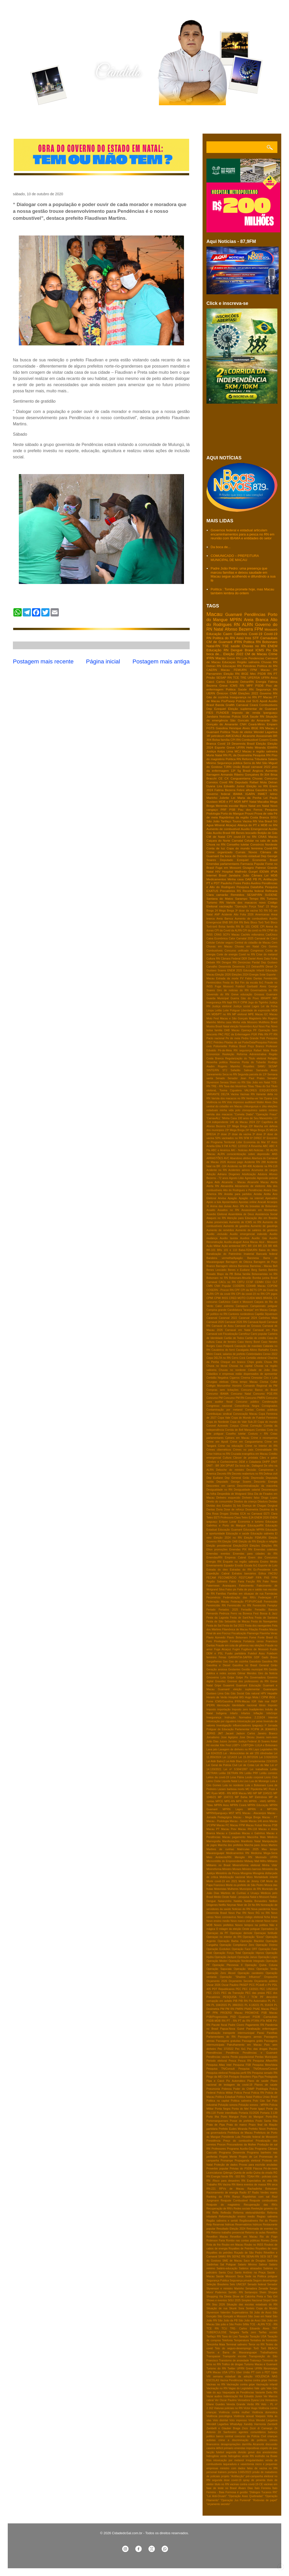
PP (208, 2012)
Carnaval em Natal (237, 1330)
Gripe (218, 1685)
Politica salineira (241, 2100)
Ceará (254, 704)
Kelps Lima (225, 751)
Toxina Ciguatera (230, 1090)
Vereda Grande (235, 2404)
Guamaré (233, 614)
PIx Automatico (258, 2001)
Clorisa (264, 1381)
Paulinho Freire (231, 883)
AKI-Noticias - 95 (258, 1150)
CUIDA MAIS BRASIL (259, 1298)
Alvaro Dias (270, 1190)
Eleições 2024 (240, 974)
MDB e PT (226, 801)
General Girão (268, 1665)
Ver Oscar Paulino (226, 2400)
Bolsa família (221, 739)
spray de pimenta (254, 2480)
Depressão (257, 1477)
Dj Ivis (237, 1505)
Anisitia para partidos (238, 1194)
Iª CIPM (242, 1002)
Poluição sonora (227, 2104)
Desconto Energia (265, 1481)
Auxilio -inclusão (216, 1234)
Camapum (242, 1306)
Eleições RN (269, 1545)
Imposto (272, 1705)
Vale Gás (271, 2388)
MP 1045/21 (265, 1793)
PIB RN (243, 2001)
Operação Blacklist (252, 1941)
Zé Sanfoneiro (227, 2432)
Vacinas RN (247, 1094)
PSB (232, 809)
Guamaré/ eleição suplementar (239, 1689)
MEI (249, 1793)
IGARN (250, 793)
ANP (217, 914)
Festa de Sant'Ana (241, 1617)
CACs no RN (227, 1282)
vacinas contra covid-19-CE (246, 2484)
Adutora (262, 1174)
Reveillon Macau (217, 2236)
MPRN (236, 619)
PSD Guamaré (240, 2017)
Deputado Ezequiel (234, 860)
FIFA (259, 1577)
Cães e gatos (268, 1457)
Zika (274, 1102)
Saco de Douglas (255, 2260)
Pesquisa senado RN (264, 2072)
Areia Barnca (224, 918)
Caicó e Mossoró (242, 1302)
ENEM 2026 (261, 1517)
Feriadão (246, 1609)
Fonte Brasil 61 (267, 1637)
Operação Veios (244, 1969)
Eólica (262, 1573)
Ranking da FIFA (218, 2196)
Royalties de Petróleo (242, 2248)
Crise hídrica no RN (218, 1453)
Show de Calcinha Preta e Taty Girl (254, 2296)
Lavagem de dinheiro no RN (235, 1749)
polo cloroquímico (246, 1110)
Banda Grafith (225, 704)
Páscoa (257, 2168)
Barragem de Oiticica (239, 1262)
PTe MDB (266, 2020)
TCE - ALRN (257, 2324)
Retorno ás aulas (255, 2232)
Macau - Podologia (217, 1821)
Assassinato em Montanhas (259, 1210)
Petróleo (218, 1042)
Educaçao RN (232, 666)
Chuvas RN (269, 662)
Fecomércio (213, 1597)
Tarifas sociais (268, 2332)
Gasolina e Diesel (218, 1665)
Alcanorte (249, 735)
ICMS (259, 650)
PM (222, 2009)
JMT (220, 1733)
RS (239, 890)
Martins (273, 1845)
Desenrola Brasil (243, 743)
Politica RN (252, 642)
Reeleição (228, 1054)
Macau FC (222, 1825)
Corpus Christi (239, 1425)
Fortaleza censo (253, 1641)
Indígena (221, 1713)
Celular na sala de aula (260, 840)
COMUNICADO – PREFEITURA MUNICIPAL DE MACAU (235, 558)
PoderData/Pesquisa (254, 1042)
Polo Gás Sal (261, 2100)
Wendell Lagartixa (217, 2424)
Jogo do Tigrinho (258, 1002)
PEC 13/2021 (250, 1989)
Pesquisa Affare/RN (265, 2060)
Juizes (223, 1741)
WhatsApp (236, 2424)
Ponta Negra (222, 2108)
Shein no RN (237, 1082)
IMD (274, 998)
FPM (258, 629)
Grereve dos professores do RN (248, 1681)
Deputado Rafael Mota (251, 782)
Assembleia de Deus (241, 1214)
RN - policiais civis (266, 2176)
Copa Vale (224, 1417)
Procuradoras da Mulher (241, 2144)
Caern (227, 634)
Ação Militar (213, 1246)
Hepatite (272, 1693)
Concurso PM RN (233, 1397)
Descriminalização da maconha (257, 1485)
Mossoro (252, 1022)
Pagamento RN (254, 2025)
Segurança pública (230, 763)
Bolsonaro (269, 642)
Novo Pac (264, 1026)
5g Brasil (243, 770)
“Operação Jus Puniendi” (235, 2500)
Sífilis (246, 2324)
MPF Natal (249, 801)
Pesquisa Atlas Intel (218, 2064)
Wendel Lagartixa (265, 732)
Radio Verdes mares (264, 2192)
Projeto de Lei (248, 2156)
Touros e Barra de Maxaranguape (231, 2352)
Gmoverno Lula (216, 1677)
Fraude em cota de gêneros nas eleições (240, 1645)
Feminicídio (270, 978)
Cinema (245, 1377)
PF (275, 669)
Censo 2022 (270, 1354)
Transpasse (213, 2356)
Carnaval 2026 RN (236, 1322)
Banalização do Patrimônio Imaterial (230, 1254)
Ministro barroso (251, 1869)
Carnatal (237, 840)
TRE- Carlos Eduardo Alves (249, 2328)
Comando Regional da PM (260, 1385)
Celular (210, 942)
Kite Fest (225, 1745)
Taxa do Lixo (230, 2336)
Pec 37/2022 (226, 2048)
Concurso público (247, 1401)
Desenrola (225, 966)
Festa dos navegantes (258, 1625)
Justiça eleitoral (221, 1006)
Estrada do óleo (217, 1569)
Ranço (236, 2196)
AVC (226, 1158)
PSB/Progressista (216, 2017)
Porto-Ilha (271, 2116)
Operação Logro (267, 1957)
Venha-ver (252, 1098)
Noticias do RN (241, 1909)
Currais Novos (246, 852)
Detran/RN (257, 966)
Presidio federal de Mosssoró (259, 2136)
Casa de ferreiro (226, 1341)
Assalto (210, 1210)
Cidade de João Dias (262, 1370)
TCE (236, 677)
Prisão (210, 677)
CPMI (209, 1298)
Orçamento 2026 (216, 1981)
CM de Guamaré (219, 642)
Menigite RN (243, 1857)
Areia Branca (256, 619)
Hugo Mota (251, 1697)
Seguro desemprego (265, 2280)
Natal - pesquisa (239, 1897)
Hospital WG (236, 1697)
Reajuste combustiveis (263, 2200)
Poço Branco (256, 1046)
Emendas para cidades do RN (255, 1553)
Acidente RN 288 (255, 1162)
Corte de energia (226, 954)
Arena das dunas (220, 1206)
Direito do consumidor (219, 1501)
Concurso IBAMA (217, 1393)
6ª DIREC (256, 1138)
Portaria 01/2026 (249, 2112)
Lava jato (212, 1749)
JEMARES (271, 1729)
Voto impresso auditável (241, 1102)
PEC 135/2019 (268, 1989)
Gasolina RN (269, 1661)
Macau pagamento (233, 1837)
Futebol (240, 986)
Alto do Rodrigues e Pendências (242, 1190)
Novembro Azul (248, 1026)
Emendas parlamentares (222, 863)
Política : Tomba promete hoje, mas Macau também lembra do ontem (242, 591)
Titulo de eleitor (241, 732)
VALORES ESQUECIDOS (260, 1090)
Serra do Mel (252, 763)
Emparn (272, 724)
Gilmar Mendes (246, 1673)
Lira (240, 1781)
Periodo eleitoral (216, 2060)
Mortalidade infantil (265, 1877)
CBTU (240, 1282)
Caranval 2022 (228, 1318)
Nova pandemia (260, 1909)
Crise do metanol (266, 954)
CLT (274, 1282)
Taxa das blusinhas (235, 1086)
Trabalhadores (268, 2352)
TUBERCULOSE (216, 2332)
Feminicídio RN (216, 1605)
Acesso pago (235, 1162)
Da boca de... (220, 547)
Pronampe (227, 2160)
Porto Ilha (212, 2116)
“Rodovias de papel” (264, 2500)
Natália (238, 1901)
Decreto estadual (248, 856)
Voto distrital (220, 2420)
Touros (237, 821)
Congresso (257, 950)
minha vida (227, 1110)
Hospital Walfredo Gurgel (240, 871)
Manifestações (230, 1841)
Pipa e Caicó (215, 2080)
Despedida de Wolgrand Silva (235, 1493)
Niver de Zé (244, 1905)
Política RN (233, 759)
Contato (86, 119)
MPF (249, 685)
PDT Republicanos (223, 1989)
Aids (217, 1182)
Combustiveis (268, 704)
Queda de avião (243, 2172)
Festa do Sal (213, 1625)
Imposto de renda (246, 712)
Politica (231, 689)
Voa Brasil (265, 821)
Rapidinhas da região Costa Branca (244, 817)
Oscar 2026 (213, 1985)
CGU (268, 1282)
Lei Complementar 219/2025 (260, 1761)
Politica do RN (224, 638)
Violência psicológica (219, 2416)
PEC (238, 1989)
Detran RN (213, 666)
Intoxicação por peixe (249, 1721)
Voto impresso (238, 2420)
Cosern (264, 739)
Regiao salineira (267, 2216)
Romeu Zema (269, 2240)
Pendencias (256, 658)
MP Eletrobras (258, 1797)
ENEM (272, 646)
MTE (238, 1813)
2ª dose (222, 1134)
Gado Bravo (269, 1657)
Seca (240, 2276)
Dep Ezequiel (216, 708)
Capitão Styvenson (266, 1314)
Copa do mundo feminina (245, 848)
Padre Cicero (236, 2025)
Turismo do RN (216, 2368)
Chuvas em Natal (247, 946)
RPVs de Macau (231, 2188)
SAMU (261, 1066)
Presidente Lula (230, 2136)
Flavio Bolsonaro (237, 1637)
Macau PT (213, 1829)
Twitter (232, 2368)
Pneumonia (213, 2088)
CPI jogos (271, 1294)
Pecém (273, 2048)
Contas (249, 1409)
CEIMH (259, 1282)
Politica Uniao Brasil (265, 2096)
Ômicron (222, 693)
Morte (210, 755)
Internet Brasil (216, 875)
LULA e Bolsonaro (266, 1745)
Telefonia (227, 2340)
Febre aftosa (245, 790)
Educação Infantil (253, 970)
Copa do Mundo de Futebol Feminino (254, 1417)
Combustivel (250, 739)
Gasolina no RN (266, 790)
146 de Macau (239, 1122)
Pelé (262, 1038)
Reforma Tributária (254, 759)
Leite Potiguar (231, 1010)
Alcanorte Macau (258, 1182)
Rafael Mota (261, 1050)
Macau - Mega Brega (247, 1817)
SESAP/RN (254, 894)
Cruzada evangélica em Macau (249, 1453)
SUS (255, 701)
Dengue (237, 650)
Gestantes (234, 1669)
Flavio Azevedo (216, 1637)
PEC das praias (255, 1993)
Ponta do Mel (240, 2108)
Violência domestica (264, 2412)
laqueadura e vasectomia (238, 2464)
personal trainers (216, 2472)
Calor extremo (224, 1306)
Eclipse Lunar (227, 1521)
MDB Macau (239, 1793)
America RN (214, 1194)
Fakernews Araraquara (221, 1585)
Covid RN (226, 782)
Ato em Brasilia (267, 1218)
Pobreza (227, 2088)
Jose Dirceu (246, 1737)
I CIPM (263, 1697)
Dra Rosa (212, 1513)
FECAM (211, 1577)
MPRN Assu (221, 1805)
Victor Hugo (250, 2408)
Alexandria (227, 1186)
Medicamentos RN (237, 1853)
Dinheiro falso (251, 1497)
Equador (229, 1565)
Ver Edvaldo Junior (250, 2396)
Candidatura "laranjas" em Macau (247, 1310)
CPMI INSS (221, 1298)
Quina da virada (262, 2172)
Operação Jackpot (225, 1957)
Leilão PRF (251, 1773)
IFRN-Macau (242, 1701)
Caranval (211, 1318)
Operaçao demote (241, 1933)
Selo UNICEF (238, 2284)
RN (237, 624)
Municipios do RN (250, 1889)
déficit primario (225, 2448)
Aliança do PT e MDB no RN (257, 825)
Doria (219, 1509)
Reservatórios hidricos (248, 2224)
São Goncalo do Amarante (250, 720)
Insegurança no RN (243, 697)
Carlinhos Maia (268, 1318)
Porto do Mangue (232, 813)
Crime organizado (219, 852)
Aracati (262, 1202)
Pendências (255, 614)
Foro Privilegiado (217, 1641)
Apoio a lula (213, 1202)
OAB (248, 879)
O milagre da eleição (228, 1929)
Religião (272, 1058)
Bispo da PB (225, 1274)
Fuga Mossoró (224, 986)
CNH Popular (222, 1286)
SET (269, 2256)
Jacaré (230, 1733)
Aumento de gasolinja (264, 1226)
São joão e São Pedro (228, 2324)
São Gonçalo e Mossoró (232, 2316)
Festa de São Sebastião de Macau (228, 1621)
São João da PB (228, 2320)
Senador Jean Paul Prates (246, 1078)
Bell (275, 1266)
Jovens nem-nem (266, 1737)
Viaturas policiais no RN (228, 2408)
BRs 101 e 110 (227, 1250)
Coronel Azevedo (217, 1425)
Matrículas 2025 (248, 1849)
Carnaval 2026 (215, 1322)
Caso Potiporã (224, 1346)
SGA (245, 716)
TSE (225, 646)
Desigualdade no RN (219, 1489)
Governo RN (268, 693)
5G (275, 821)
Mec (253, 673)
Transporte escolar (235, 2356)
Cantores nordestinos (241, 1314)
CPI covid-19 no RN (241, 836)
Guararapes (270, 1689)
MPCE (219, 1801)
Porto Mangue (230, 2116)
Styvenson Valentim (218, 2312)
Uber (239, 2372)
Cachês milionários (252, 934)
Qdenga (227, 2172)
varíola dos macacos (219, 1114)
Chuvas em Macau (219, 946)
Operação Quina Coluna (261, 1965)
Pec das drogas (257, 2048)
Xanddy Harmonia (255, 2424)
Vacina (235, 1094)
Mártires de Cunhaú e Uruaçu (240, 1893)
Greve (223, 685)
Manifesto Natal (251, 1841)
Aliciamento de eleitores (250, 1186)
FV (242, 978)
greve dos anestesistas (262, 2452)
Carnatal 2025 (245, 938)
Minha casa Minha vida (231, 1022)
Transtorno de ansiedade (234, 2360)
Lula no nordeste (233, 1785)
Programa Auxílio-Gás (240, 2148)
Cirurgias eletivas (217, 1381)
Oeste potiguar (251, 1929)
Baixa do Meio (268, 1250)
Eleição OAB (230, 1541)
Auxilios (245, 1238)
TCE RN (212, 2328)
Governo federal (218, 793)
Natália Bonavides (255, 1901)
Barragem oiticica (226, 1266)
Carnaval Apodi (257, 1322)
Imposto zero (240, 1709)
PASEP (243, 1985)
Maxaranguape (215, 1853)
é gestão (242, 2492)
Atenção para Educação (242, 1218)
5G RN (263, 910)
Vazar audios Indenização (222, 2396)
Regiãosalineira (248, 2220)
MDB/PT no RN (221, 1014)
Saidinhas (212, 2264)
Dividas (273, 1501)
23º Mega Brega (234, 1130)
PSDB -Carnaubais (265, 2017)
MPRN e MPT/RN (262, 1809)
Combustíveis (214, 950)
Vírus (251, 2420)
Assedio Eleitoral (216, 1214)
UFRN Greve (245, 2368)
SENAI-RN (252, 2256)
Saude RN (257, 716)
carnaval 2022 (261, 766)
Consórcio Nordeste (263, 844)
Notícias (224, 716)
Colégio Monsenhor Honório (224, 1385)
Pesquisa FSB (242, 2064)
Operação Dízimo (266, 1945)
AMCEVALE (234, 735)
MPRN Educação (257, 1805)
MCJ (238, 751)
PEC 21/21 (213, 1993)
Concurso (270, 778)
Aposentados (230, 1202)
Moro (250, 1877)
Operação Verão (266, 1969)
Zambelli (272, 2424)
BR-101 (210, 1250)
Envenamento (214, 1565)
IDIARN (272, 747)
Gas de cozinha (238, 1661)
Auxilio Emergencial (254, 829)
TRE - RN (217, 1086)
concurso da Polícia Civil (250, 2436)
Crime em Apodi (217, 1441)
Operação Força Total (227, 1953)
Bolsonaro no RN (217, 1278)
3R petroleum (215, 735)
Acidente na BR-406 (239, 1166)
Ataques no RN (216, 1218)
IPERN (210, 1705)
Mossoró (270, 629)
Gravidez (220, 1681)
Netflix (222, 1905)
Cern (275, 942)
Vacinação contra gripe (241, 2384)
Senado (220, 1078)
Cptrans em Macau (237, 1437)
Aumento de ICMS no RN (245, 1222)
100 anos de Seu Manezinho (255, 1118)
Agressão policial (267, 1178)
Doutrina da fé (268, 1509)
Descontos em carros (220, 1485)
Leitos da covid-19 (217, 1777)
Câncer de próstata (245, 1457)
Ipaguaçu (257, 1725)
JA (261, 1729)
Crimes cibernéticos (218, 1449)
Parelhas (272, 2032)
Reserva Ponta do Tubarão (248, 1062)
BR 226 (262, 1246)
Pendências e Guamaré (260, 2052)
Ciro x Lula (270, 1377)
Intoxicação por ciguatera (221, 1721)
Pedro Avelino (251, 883)
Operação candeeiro (250, 1973)
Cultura (227, 1457)
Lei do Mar (262, 1765)
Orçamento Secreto (241, 1981)
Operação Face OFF (244, 1949)
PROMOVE (252, 2012)
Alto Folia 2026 (244, 914)
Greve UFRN (236, 747)
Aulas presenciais (217, 1222)
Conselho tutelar (238, 844)
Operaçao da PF (217, 1933)
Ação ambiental (231, 1246)
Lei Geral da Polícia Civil (221, 1765)
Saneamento (214, 1074)
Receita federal (253, 890)
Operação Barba (228, 1941)
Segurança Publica (217, 2280)
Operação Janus (247, 1957)
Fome (252, 1637)
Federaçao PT (267, 1597)
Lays (256, 1749)
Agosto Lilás (236, 1178)
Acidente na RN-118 (265, 1166)
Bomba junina (261, 1278)
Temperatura (241, 2340)
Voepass (260, 2416)
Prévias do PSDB (241, 2168)
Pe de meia (233, 1038)
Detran (272, 782)
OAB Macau (231, 1030)
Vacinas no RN (215, 2384)
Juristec (232, 1741)
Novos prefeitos (224, 1925)
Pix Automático (235, 2080)
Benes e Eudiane (239, 1270)
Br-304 (264, 774)
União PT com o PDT (256, 2372)
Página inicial (103, 661)
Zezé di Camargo (261, 2428)
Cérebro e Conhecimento (222, 1461)
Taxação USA (258, 2336)
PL (269, 2001)
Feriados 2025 (228, 1609)
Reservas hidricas (223, 2224)
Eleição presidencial (218, 1545)
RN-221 (211, 2188)
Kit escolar (212, 1745)
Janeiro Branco (267, 1733)
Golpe (230, 1677)
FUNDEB (222, 712)
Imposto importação (218, 1709)
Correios (212, 782)
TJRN (227, 766)
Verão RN (253, 2404)
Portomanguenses (217, 2120)
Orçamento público (265, 1981)
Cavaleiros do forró (223, 1349)
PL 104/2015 (219, 2005)
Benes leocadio (246, 832)
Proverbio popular (217, 2168)
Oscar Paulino (229, 1985)
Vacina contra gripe (255, 2380)
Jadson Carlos (245, 1733)
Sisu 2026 (218, 2304)
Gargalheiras (214, 1661)
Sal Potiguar (228, 2264)
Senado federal (256, 2284)
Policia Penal (242, 2092)
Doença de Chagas (254, 1505)
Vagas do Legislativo (240, 2388)
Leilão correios (269, 1773)
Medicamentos (216, 879)
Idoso (262, 1705)
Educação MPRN (253, 1529)
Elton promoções (217, 1549)
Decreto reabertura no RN (247, 1473)
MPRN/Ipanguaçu (217, 1813)
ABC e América (220, 1150)
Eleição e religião (267, 1541)
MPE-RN (229, 1801)
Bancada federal (266, 1254)
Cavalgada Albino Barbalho (252, 1349)
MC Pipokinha (253, 1789)
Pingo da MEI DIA (217, 2076)
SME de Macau (232, 2260)
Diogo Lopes (269, 1497)
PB (255, 879)
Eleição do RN (247, 1541)
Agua (209, 1182)
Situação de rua (216, 2308)
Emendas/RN (214, 1557)
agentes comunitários (252, 2432)
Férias (222, 1657)
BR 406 (272, 1246)
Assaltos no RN (228, 1210)
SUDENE (271, 894)
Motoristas (220, 1889)
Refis (215, 2212)
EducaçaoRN (255, 1525)
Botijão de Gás (267, 832)
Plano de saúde (257, 2080)
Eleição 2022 (233, 654)
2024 (252, 1122)
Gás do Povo (250, 998)
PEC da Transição (232, 1993)
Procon (221, 2144)
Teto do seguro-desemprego (233, 2348)
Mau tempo (269, 1849)
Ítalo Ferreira (263, 2488)
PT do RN (244, 2020)
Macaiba (263, 801)
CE (220, 778)
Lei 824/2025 (214, 1753)
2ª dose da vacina (239, 1134)
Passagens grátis (252, 2040)
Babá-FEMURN (248, 1250)
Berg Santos (259, 1270)
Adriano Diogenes (229, 1174)
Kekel (274, 1741)
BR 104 (252, 1246)
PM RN (229, 2009)
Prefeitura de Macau (240, 2132)
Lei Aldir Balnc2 (215, 1761)
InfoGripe (271, 1713)
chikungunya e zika (255, 1106)
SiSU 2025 (234, 2300)
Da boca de (228, 856)
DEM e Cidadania (250, 1461)
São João (213, 821)
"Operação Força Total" (249, 906)
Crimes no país (243, 1449)
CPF (237, 1290)
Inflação (258, 1713)
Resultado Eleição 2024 (230, 2228)
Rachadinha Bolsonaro (262, 2188)
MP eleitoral (239, 1014)
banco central (224, 2436)
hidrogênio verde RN (241, 2456)
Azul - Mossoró (268, 1242)
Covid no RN (247, 954)
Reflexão (226, 2212)
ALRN (247, 624)
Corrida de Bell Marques (240, 1429)
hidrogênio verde (216, 2456)
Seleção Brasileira (217, 2284)
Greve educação (241, 994)
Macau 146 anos (259, 1821)
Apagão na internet (251, 1198)
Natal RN (221, 755)
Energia (261, 681)
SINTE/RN (212, 1070)
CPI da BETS (249, 1290)
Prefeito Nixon (257, 2128)
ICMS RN (237, 685)
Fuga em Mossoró (228, 867)
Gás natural (252, 1693)
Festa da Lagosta (217, 1617)
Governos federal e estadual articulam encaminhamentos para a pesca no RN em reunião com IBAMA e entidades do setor (242, 534)
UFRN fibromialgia (266, 2368)
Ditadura (263, 1501)
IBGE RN (257, 728)
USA (224, 2372)
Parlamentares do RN (221, 2036)
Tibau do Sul (262, 1086)
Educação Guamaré (230, 1529)
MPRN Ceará (238, 1805)
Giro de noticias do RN (232, 990)
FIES (209, 712)
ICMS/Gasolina (224, 1701)
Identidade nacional (244, 1705)
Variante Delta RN (266, 2392)
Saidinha (272, 2260)
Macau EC (261, 1014)
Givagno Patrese (254, 867)
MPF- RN (242, 1801)
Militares (272, 1861)
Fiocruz (226, 1633)
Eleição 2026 (223, 974)
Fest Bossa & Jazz (265, 1613)
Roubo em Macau (232, 2244)
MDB (274, 875)
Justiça (211, 751)
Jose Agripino (229, 1737)
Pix (268, 650)
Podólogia (262, 2088)
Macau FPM (237, 1825)
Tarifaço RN (213, 2336)
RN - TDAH (247, 2176)
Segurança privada (241, 2280)
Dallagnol (257, 1465)
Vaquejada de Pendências (238, 2392)
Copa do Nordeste (217, 1421)
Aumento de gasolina (236, 1226)
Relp (209, 2224)
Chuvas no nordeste (232, 1370)
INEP (274, 1701)
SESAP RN (224, 677)
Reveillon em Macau (244, 2236)
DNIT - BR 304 (215, 1465)
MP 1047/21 (225, 1797)
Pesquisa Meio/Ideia (264, 2064)
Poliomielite (220, 1046)
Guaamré (228, 1685)
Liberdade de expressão (255, 1010)
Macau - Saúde (239, 1821)
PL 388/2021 (236, 2005)
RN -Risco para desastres (223, 2180)
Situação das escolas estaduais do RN (252, 2304)
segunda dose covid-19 (226, 2480)
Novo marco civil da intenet (246, 1921)
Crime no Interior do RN (261, 1445)
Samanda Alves (267, 1070)
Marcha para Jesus (256, 1845)
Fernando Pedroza (217, 1613)
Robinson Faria (215, 2240)
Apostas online (247, 1202)
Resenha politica (217, 1062)
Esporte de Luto (267, 1565)
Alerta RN (212, 1186)
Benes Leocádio (216, 1270)
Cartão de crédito (255, 1338)
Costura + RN (258, 1433)
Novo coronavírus (225, 1917)
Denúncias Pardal (249, 962)
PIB (235, 2001)
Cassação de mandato (248, 1346)
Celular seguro (225, 942)
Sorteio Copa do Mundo (261, 2308)
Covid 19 (224, 743)
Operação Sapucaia (218, 1969)
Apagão (232, 1198)
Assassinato (264, 735)
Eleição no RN (257, 786)
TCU (224, 2328)
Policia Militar (225, 2092)
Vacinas (272, 2380)
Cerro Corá (238, 1357)
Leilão (218, 1010)
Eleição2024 (240, 1545)
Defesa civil (270, 1473)
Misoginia (246, 1873)
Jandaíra (234, 875)
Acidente (227, 914)
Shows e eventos (216, 2300)
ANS (274, 1154)
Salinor (263, 2264)
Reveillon (271, 2232)
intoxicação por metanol (228, 2460)
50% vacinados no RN (229, 1138)
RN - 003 (234, 2176)
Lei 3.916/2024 (268, 1757)
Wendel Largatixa (266, 2420)
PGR (254, 1034)
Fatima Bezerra (225, 790)
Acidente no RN (216, 1170)
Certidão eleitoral (256, 1357)
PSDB (259, 685)
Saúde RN (245, 689)
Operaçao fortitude (265, 1933)
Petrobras (249, 666)
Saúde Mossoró (226, 2276)
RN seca (272, 2184)
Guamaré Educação (248, 1685)
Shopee (272, 2292)
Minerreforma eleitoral (246, 1865)
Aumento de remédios (220, 1230)
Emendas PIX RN (240, 1549)
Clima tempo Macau (244, 1381)
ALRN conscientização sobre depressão (244, 1154)
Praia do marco (237, 2124)
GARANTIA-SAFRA (240, 1657)
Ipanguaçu (270, 712)
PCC (252, 1985)
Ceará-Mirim (256, 724)
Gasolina (222, 728)
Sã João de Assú (260, 2312)
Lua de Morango (259, 1781)
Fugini (236, 1649)
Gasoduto (255, 1661)
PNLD (273, 2009)
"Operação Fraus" (266, 1114)
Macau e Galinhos (253, 1833)
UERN (210, 693)
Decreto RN (224, 1473)
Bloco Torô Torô (260, 922)
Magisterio (255, 1018)
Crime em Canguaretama (246, 1441)
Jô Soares (264, 1741)
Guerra (235, 998)
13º (233, 770)
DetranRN (247, 681)
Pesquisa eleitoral (217, 2072)
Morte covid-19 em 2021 (221, 1881)
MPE (251, 1014)
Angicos (258, 770)
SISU (273, 817)
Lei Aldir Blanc (234, 1761)
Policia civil (243, 701)
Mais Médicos (268, 1837)
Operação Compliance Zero (237, 1945)
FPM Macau (260, 669)
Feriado (210, 1609)
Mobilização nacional (232, 1877)
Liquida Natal (229, 1781)
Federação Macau (217, 1601)
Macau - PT (270, 1817)
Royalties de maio (266, 2248)
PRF (224, 809)
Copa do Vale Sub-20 (243, 1421)
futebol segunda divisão (231, 2452)
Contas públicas (266, 1409)
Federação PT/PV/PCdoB (246, 1601)
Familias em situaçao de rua (245, 1593)
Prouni (249, 813)
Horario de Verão (216, 1697)
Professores (219, 2148)
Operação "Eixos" (253, 1937)
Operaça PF (249, 1030)
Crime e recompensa (264, 1437)
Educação (213, 634)
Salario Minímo (247, 2264)
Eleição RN (231, 673)
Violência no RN (216, 1102)
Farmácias (271, 1593)
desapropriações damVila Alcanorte (242, 2444)
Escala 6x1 (250, 1565)
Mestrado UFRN (266, 1857)
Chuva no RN (215, 844)
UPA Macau (213, 2372)
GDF (257, 1657)
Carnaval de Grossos (248, 1325)
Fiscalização (238, 1633)
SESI (263, 2256)
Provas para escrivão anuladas (258, 2164)
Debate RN (213, 962)
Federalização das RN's (239, 1597)
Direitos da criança (245, 1501)
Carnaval (242, 704)
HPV (263, 1693)
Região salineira (248, 662)
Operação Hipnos (253, 1953)
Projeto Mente (228, 2156)
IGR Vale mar (260, 1701)
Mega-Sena (270, 1853)
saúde (235, 646)
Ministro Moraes (231, 1869)
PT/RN (255, 2020)
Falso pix (231, 1589)
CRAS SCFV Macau (227, 934)
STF (256, 638)
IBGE (244, 673)
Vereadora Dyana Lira (251, 2400)
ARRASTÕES (214, 1158)
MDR (237, 801)
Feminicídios (213, 982)
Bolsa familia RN (229, 926)
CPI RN (235, 739)
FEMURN (240, 669)
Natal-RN (213, 646)
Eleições (255, 1545)
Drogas (224, 1513)
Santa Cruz (226, 2272)
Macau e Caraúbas (228, 1833)
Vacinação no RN (216, 2388)
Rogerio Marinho (229, 1066)
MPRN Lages (233, 1809)
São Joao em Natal (259, 2316)
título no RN (222, 2484)
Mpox (243, 805)
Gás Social (237, 1693)
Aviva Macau (250, 1242)
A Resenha (255, 1146)
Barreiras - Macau (261, 1266)
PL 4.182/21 (252, 2005)
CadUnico (224, 1302)
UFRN (265, 677)
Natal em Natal (258, 805)
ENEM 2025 (234, 970)
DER (244, 958)
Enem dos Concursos (262, 1557)
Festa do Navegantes (264, 1621)
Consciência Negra (247, 1405)
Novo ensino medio (218, 1921)
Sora (241, 2308)
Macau (214, 614)
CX (226, 778)
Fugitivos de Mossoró (254, 1649)
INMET (262, 793)
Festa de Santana (266, 1617)
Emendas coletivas (265, 1549)
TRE (243, 677)
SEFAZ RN (238, 2256)
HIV (217, 871)
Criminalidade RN (266, 1449)
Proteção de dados (226, 2164)
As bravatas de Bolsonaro (261, 1206)
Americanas (262, 914)
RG (275, 2172)
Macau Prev (228, 1829)
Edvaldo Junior (234, 786)
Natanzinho (225, 1901)
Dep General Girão (237, 1477)
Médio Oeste (221, 1897)
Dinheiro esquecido (228, 1497)
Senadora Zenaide (256, 2288)
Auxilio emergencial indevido (248, 1234)
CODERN (238, 1286)
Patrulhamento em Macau (244, 2044)
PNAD (248, 2009)
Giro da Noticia (267, 1673)
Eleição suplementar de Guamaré (252, 708)
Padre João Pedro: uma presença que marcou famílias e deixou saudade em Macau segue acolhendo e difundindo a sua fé (243, 574)
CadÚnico (271, 934)
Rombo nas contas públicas (243, 2240)
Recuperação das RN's (260, 2204)
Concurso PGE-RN (265, 1393)
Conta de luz (215, 848)
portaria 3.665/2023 (239, 2472)
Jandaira (212, 716)
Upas (274, 2372)
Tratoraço (255, 2360)
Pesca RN (244, 2060)
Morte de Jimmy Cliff (252, 1881)
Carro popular (259, 1333)
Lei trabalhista (259, 1769)
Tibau (250, 1086)
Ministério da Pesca (227, 1873)
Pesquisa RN (262, 755)
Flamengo (253, 1633)
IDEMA (264, 871)
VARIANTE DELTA (217, 1094)
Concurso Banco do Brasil (259, 1389)
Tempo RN (257, 898)
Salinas (248, 1070)
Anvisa (222, 1198)
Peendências (214, 2052)
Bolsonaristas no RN (264, 1274)
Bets (247, 922)
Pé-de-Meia (225, 1050)
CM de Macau (256, 654)
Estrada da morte (227, 978)
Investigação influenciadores (233, 1725)
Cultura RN (213, 958)
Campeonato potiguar (263, 1306)
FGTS (210, 728)
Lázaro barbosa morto (231, 1789)
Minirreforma (213, 1869)
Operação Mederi (216, 1961)
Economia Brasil (265, 860)
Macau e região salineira (259, 751)
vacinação (226, 906)
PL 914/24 (267, 2005)
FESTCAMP (246, 1577)
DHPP (266, 1461)
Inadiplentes (256, 1709)
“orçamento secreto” (218, 2504)
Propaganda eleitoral (247, 2160)
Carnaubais (269, 638)
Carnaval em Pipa (265, 1330)
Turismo (272, 898)
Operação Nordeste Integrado (247, 1961)
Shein (262, 2292)
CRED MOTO (237, 1298)
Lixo (246, 1781)
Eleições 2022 (248, 693)
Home (19, 119)
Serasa (224, 1082)
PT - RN (232, 2020)
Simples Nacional (252, 2300)
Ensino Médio (268, 1561)
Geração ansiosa (216, 1669)
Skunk (233, 2308)
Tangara (234, 2332)
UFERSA (254, 677)
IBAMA (237, 793)
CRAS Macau (267, 836)
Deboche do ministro (230, 1469)
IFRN (238, 642)
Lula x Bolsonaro (255, 1785)
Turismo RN (215, 902)
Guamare (271, 994)
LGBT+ (236, 1745)
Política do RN (267, 666)
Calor (232, 938)
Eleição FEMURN (255, 1537)
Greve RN (233, 658)
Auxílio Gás (259, 1238)
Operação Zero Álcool (220, 1973)
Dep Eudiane (214, 1477)
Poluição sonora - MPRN (253, 2104)
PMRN (239, 2009)
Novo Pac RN (237, 1913)
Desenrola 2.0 (241, 966)
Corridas (261, 1429)
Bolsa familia (242, 1274)
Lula (244, 658)
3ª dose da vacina (246, 910)
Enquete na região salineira (241, 1561)
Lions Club (270, 1777)
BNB (225, 922)
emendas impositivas (246, 2448)
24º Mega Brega (255, 1130)
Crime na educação (230, 1445)
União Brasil (241, 766)
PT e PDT (213, 883)
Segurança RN (266, 689)
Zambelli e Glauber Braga (223, 2428)
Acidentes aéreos (239, 1170)
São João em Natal (258, 1082)
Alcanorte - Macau (234, 1182)
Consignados (269, 1405)
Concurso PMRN (255, 1397)
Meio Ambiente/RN (218, 1857)
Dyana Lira (214, 786)
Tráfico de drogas (232, 2364)
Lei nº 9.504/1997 (236, 1769)
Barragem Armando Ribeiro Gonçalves (232, 774)
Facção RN (253, 1581)
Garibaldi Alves (256, 986)
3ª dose (257, 1134)
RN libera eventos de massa (248, 2184)
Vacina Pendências (231, 2380)
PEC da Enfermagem (237, 1034)
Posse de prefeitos (242, 2120)
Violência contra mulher (234, 2412)
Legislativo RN (268, 1749)
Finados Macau (268, 1629)
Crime (272, 654)
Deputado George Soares (233, 1481)
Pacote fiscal (219, 2025)
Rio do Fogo (269, 2236)
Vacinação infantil (266, 2384)
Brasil (249, 650)
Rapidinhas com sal (256, 2196)
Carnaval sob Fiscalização (222, 1333)
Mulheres (233, 1889)
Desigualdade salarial (247, 1489)
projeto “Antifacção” (233, 2476)
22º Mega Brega (237, 1126)
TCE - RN (271, 2324)
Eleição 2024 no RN (228, 1537)
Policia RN (257, 2092)
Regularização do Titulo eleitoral (245, 1058)
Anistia (258, 1194)
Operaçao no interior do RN (224, 1937)
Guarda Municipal (217, 998)
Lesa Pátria (237, 1777)
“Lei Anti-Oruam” (216, 2496)
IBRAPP (265, 998)
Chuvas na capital (240, 1365)
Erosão (239, 1565)
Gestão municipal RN (255, 1669)
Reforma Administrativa (252, 1054)
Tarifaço (226, 821)
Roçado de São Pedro (248, 2252)
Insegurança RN (216, 1002)
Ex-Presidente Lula (265, 1569)
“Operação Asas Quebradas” (245, 2496)
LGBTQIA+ (247, 1745)
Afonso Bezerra (239, 629)
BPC (244, 1246)
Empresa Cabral (235, 1557)
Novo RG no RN (258, 1913)
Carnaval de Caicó (266, 938)
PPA (215, 2012)
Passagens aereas (250, 2036)
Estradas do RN (240, 1569)
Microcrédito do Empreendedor (225, 1861)
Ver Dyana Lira (268, 1098)
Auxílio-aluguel (233, 1242)
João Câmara (252, 875)
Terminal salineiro (236, 2344)
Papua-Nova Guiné (232, 2028)
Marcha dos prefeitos (230, 1845)
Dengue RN (229, 962)
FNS (266, 1577)
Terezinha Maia (215, 2344)
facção (210, 2452)
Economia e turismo (251, 1521)
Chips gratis (254, 1362)
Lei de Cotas (246, 1765)
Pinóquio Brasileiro (240, 2076)
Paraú (260, 2032)
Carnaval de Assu (223, 1325)
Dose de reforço (234, 1509)
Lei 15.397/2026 (248, 1757)
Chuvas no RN (254, 646)
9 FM (225, 1146)
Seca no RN (229, 1074)
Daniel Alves (255, 958)
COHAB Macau (256, 1286)
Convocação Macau (245, 1413)
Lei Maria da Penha (246, 797)
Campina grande (216, 1310)
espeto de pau (268, 2448)
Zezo (245, 2428)
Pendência (232, 2052)
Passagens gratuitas (228, 2040)
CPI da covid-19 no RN (250, 1294)
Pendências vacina (217, 2056)
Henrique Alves (239, 728)
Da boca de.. (243, 1465)
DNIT (274, 1461)
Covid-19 (255, 634)
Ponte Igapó (257, 2108)
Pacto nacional (215, 1038)
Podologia (213, 813)
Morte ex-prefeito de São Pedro (245, 1885)
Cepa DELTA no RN (218, 1357)
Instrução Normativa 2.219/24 (244, 1717)
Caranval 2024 (248, 1318)
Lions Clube (213, 1781)
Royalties (248, 1066)
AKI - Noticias (239, 1150)
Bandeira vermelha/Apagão (224, 1258)
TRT (274, 2328)
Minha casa (236, 879)
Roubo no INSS (253, 2244)
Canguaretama (240, 778)
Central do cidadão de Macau (253, 942)
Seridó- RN (235, 2292)
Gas (225, 1661)
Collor (273, 1381)
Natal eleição (230, 1026)
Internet (272, 1717)
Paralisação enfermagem (262, 2028)
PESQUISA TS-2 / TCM (240, 1997)
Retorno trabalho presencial (227, 2232)
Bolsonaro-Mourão (240, 1278)
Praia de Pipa (215, 2124)
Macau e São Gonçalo (234, 1018)
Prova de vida (263, 813)
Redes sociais (242, 2208)
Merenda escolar (227, 805)
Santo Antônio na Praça (250, 2272)
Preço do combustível (238, 2140)
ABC (265, 1146)
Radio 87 (245, 2192)
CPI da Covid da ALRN (228, 930)
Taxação (244, 2336)
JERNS (210, 1733)
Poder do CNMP (243, 2088)
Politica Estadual (225, 2096)
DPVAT (230, 1465)
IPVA (274, 871)
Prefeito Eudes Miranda (233, 2128)
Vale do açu (213, 2392)
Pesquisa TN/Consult (220, 2068)
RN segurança (243, 1050)
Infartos (245, 1713)
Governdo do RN (217, 994)
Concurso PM (214, 1397)
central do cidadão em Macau (224, 1106)
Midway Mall (251, 1861)
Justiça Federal (247, 1741)
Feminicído (259, 1605)
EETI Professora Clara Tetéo (231, 1517)
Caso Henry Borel (248, 1341)
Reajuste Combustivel (234, 2200)
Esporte (220, 747)
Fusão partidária (235, 1653)
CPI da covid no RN (254, 930)
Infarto (234, 1713)
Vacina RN (250, 821)
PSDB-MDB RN (216, 2020)
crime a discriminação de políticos (243, 2440)
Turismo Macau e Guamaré (260, 2364)
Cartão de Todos (234, 1338)
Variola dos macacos (241, 902)
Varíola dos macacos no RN (228, 1098)
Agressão (250, 1178)
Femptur (272, 1605)
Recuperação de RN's (219, 2208)
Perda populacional (242, 2056)
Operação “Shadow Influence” (240, 1977)
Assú (240, 638)
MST (231, 1813)
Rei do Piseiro (268, 2220)
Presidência (213, 2140)
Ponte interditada (227, 2112)
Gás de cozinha (217, 697)
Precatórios (227, 890)
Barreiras (243, 1266)
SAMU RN (224, 2256)
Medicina (256, 1853)
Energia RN (213, 1561)
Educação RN (217, 650)
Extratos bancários (244, 1573)
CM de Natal (215, 836)
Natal (218, 629)
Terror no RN (256, 2344)
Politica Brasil (237, 1046)
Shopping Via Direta (218, 2296)
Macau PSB (270, 1825)
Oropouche (270, 1977)
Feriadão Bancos (266, 1609)
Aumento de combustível (223, 829)
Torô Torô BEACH (265, 2348)
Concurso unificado (236, 950)
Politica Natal (244, 2096)
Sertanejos (251, 2292)
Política (225, 732)
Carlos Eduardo (227, 681)
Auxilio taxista (229, 1238)
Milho (263, 1861)
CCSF (249, 1282)
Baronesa (253, 1258)
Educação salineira (262, 1533)
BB (233, 832)
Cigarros (234, 1377)
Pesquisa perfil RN (240, 2072)
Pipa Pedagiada (267, 2076)
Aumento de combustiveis (251, 918)
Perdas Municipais (266, 2056)
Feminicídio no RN (239, 1605)
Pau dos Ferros (250, 809)
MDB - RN (225, 1793)
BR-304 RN (236, 922)
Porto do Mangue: (252, 2116)
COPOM (272, 1286)
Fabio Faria (236, 1581)
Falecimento (246, 1585)
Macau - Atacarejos (254, 1813)
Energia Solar (257, 974)
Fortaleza (235, 1641)
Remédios (237, 894)
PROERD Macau (231, 2012)
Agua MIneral (215, 825)
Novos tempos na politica (251, 1925)
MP (255, 1793)
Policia (236, 716)
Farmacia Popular (252, 863)
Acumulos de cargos (264, 1170)
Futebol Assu (256, 1653)
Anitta (267, 1194)
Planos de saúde (265, 2084)
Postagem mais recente (43, 661)
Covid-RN (270, 848)
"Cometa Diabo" (244, 1114)
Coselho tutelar (236, 1433)
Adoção (210, 1174)
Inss (248, 638)
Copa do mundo (267, 1421)
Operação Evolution (218, 1949)
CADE (255, 926)
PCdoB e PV (263, 1985)
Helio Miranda (256, 747)
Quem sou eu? (52, 119)
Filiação (253, 1629)
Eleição (261, 743)
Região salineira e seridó (222, 2220)
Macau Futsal (254, 1825)
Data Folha (270, 958)
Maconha (252, 1837)
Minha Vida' (269, 1865)
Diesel (269, 966)
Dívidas (234, 1513)
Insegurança (213, 1717)
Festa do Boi (231, 982)
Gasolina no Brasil (244, 1665)
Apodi (263, 701)
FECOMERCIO (227, 1577)
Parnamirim (214, 673)
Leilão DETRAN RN (231, 1773)
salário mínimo (268, 1110)
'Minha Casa (229, 1118)
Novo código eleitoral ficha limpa (257, 1917)
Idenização (223, 1705)
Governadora (258, 1677)
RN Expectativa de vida (256, 2180)
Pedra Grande (250, 1038)
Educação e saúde (237, 1533)
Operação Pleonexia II (227, 1965)
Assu (274, 677)
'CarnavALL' (213, 1118)
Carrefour (244, 1333)
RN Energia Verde (217, 2176)
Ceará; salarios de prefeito (230, 1354)
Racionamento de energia (222, 2192)
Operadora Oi (269, 1929)
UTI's (232, 2372)
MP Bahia (241, 1797)
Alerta (273, 1182)
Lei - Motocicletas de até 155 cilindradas (248, 1753)
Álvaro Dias (245, 2488)
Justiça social (241, 1006)
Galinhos (240, 634)
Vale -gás (260, 2388)
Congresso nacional (219, 1405)
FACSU (272, 1573)
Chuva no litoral (216, 1365)
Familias (221, 1593)
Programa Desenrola (232, 2152)
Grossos (259, 994)
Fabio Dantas (253, 978)
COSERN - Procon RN (220, 1290)
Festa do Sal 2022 (233, 1625)
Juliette (224, 797)
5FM (246, 1138)
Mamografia (213, 1841)
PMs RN (263, 1034)
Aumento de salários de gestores (257, 1230)
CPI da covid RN (225, 1294)
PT (275, 673)
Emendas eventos (218, 1553)
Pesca (232, 2060)
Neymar (231, 1905)
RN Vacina (224, 2184)
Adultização (249, 1174)
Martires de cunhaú (220, 1849)
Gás (226, 1693)
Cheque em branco (233, 1362)
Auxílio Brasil (221, 832)
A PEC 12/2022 (238, 1146)
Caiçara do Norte (218, 840)
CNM (233, 693)
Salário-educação (226, 2268)
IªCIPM (255, 1729)
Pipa (255, 2076)
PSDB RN (265, 673)
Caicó (210, 681)
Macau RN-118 (247, 1829)
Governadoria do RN (264, 990)
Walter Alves (263, 1102)
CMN (209, 1286)
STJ (224, 1070)
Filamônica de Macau (235, 1629)
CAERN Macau (218, 669)
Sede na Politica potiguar (261, 2276)
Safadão (235, 1070)
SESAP (272, 1066)
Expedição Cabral (217, 1573)
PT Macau (265, 697)
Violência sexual (244, 2416)
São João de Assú (249, 2320)
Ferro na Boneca (241, 1613)
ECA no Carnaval (251, 1513)
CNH (243, 724)
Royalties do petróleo (219, 2252)
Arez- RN (238, 1206)
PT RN (273, 1034)
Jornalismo (212, 1737)
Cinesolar (257, 1377)
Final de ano (213, 1633)
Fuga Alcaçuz (222, 1649)
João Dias (212, 1741)
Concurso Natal (241, 1393)
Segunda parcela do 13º (252, 1074)
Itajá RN (232, 1002)
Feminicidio (270, 1601)
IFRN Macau (216, 658)
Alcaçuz (231, 825)
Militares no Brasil (218, 1865)
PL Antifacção (267, 879)
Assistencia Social (266, 1214)
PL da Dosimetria (240, 755)
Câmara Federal (230, 958)
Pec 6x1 (240, 2048)
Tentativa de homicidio (263, 2340)
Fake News (270, 1581)
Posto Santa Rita (266, 2120)
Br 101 (245, 926)
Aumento (271, 770)
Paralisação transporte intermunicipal (230, 2032)
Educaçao (229, 662)
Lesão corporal (254, 1777)
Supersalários (240, 2312)
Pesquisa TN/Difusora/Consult (257, 2068)
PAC (221, 1034)
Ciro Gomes (269, 946)
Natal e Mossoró (260, 1897)
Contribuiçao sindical (219, 1413)
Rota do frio (213, 2244)
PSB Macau (269, 2012)
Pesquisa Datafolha (250, 887)
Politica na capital (217, 2100)
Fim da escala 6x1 (251, 982)
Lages (255, 1006)
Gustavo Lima (214, 1693)
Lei (266, 875)
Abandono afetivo (240, 1158)
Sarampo (241, 898)
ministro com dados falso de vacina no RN (249, 2468)
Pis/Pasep (228, 701)
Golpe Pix (242, 1677)
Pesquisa (271, 809)
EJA (251, 1517)
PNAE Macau (261, 2009)
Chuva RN (270, 1362)
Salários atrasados (250, 2268)
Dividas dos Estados (219, 1505)
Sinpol (266, 2300)
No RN (256, 1905)
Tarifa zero (249, 2332)
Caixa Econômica (217, 938)
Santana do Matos (219, 898)
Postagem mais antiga (161, 661)
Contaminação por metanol (224, 1409)
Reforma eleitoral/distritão (249, 2212)
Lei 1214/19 (230, 1757)
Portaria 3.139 (268, 2112)
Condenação (269, 1401)
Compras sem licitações (222, 1389)
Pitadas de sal (232, 1042)
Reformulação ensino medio (237, 2216)
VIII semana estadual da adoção (229, 2376)
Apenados (271, 1198)
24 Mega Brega (224, 910)
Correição (256, 1425)
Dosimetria (251, 1509)
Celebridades (254, 1354)
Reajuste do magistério (223, 2204)
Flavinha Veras (268, 1633)
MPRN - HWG (257, 1801)
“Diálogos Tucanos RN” (263, 2492)
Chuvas (257, 778)
